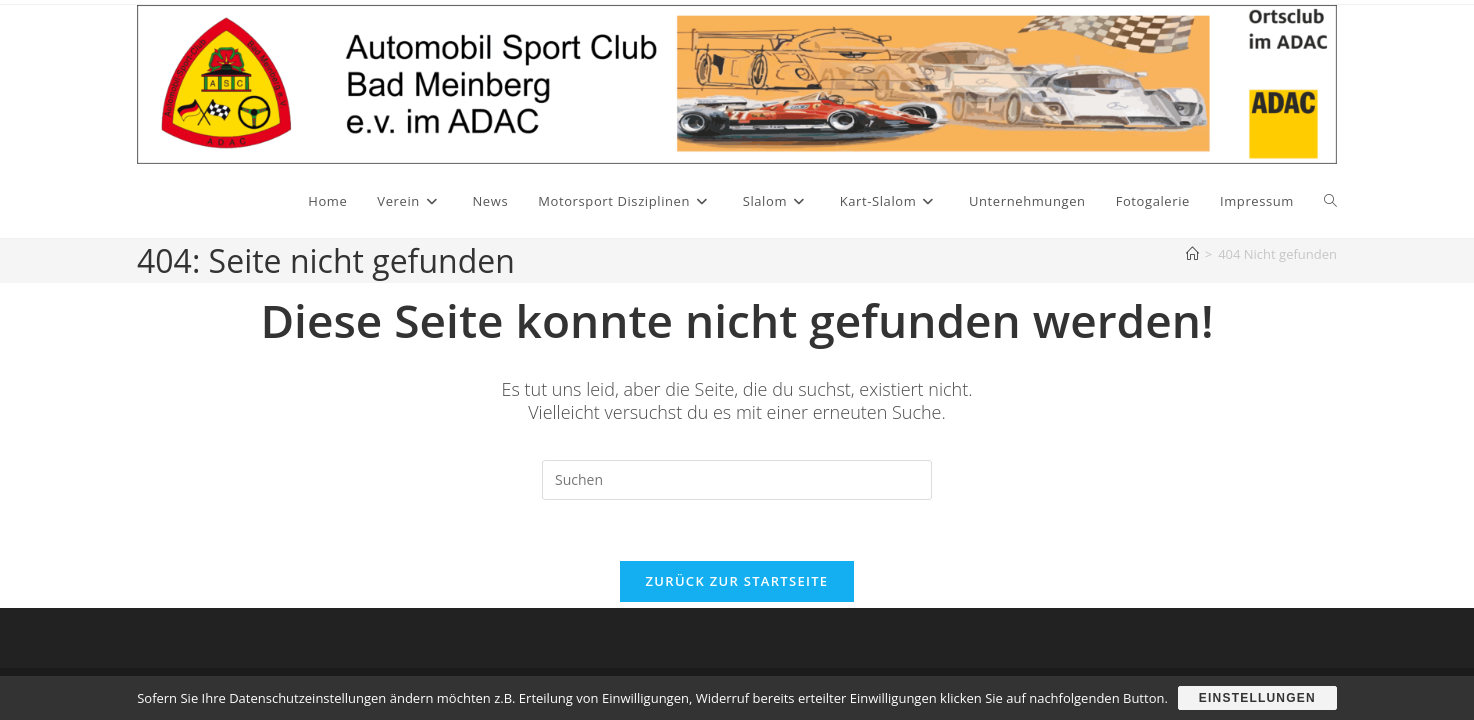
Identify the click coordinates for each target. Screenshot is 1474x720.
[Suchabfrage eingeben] (737, 480)
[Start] (1192, 254)
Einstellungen (1257, 698)
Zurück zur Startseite (737, 581)
